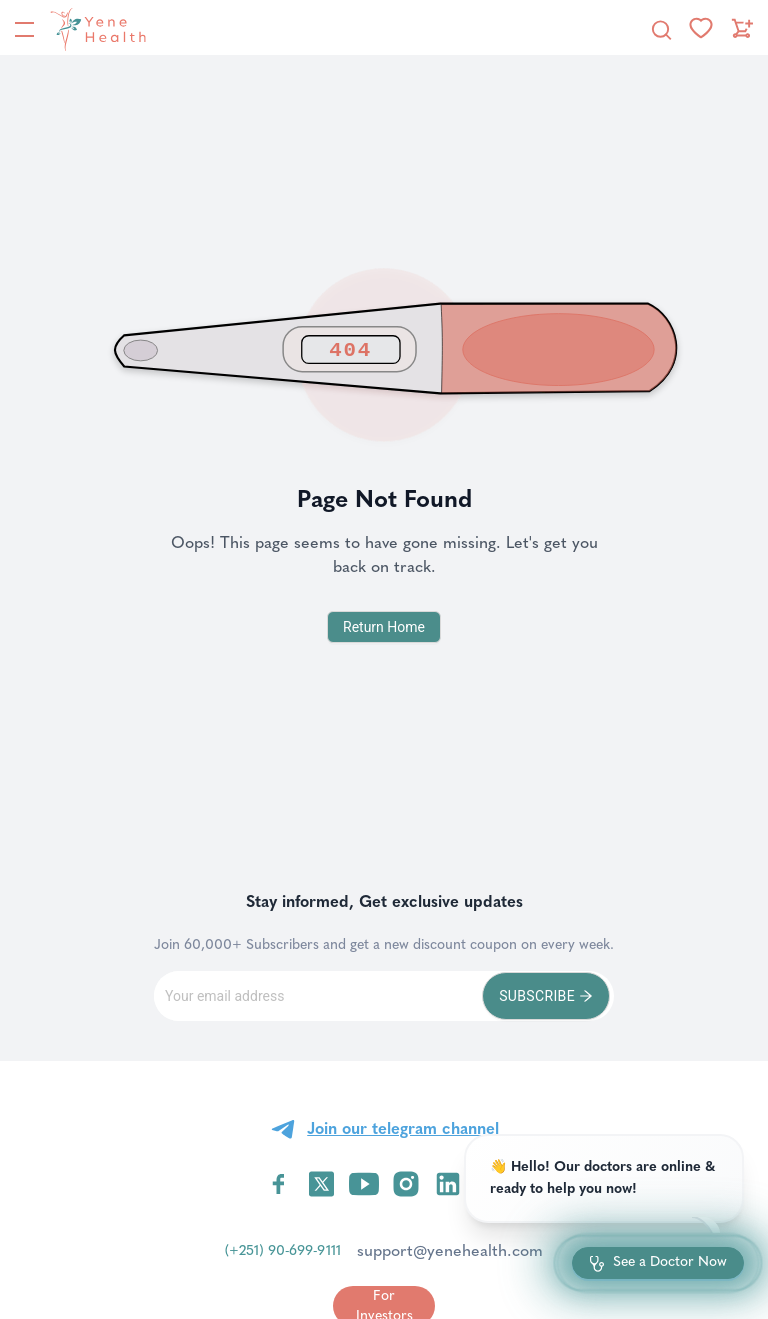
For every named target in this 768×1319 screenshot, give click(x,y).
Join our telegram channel (403, 1128)
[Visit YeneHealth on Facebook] (279, 1184)
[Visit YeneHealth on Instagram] (406, 1184)
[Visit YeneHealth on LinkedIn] (448, 1184)
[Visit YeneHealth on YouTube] (364, 1184)
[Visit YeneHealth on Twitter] (321, 1184)
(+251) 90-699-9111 (283, 1250)
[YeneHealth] (94, 29)
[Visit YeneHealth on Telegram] (490, 1184)
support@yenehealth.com (450, 1250)
